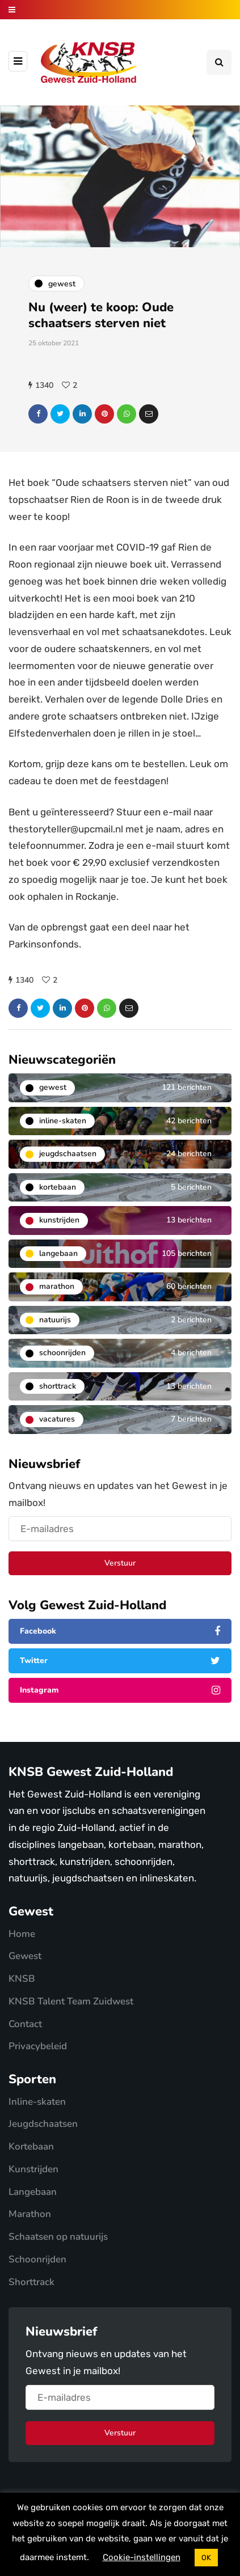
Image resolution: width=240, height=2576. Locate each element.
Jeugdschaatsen (43, 2123)
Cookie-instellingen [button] (141, 2557)
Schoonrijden (37, 2259)
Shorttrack (31, 2282)
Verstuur (120, 1563)
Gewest (25, 1955)
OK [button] (206, 2557)
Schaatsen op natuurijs (58, 2236)
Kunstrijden (33, 2169)
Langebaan (33, 2191)
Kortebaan (31, 2146)
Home (22, 1933)
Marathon (30, 2213)
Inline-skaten (37, 2101)
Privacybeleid (38, 2046)
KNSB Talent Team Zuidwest (71, 2001)
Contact (25, 2024)
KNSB (22, 1978)
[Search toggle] (219, 62)
